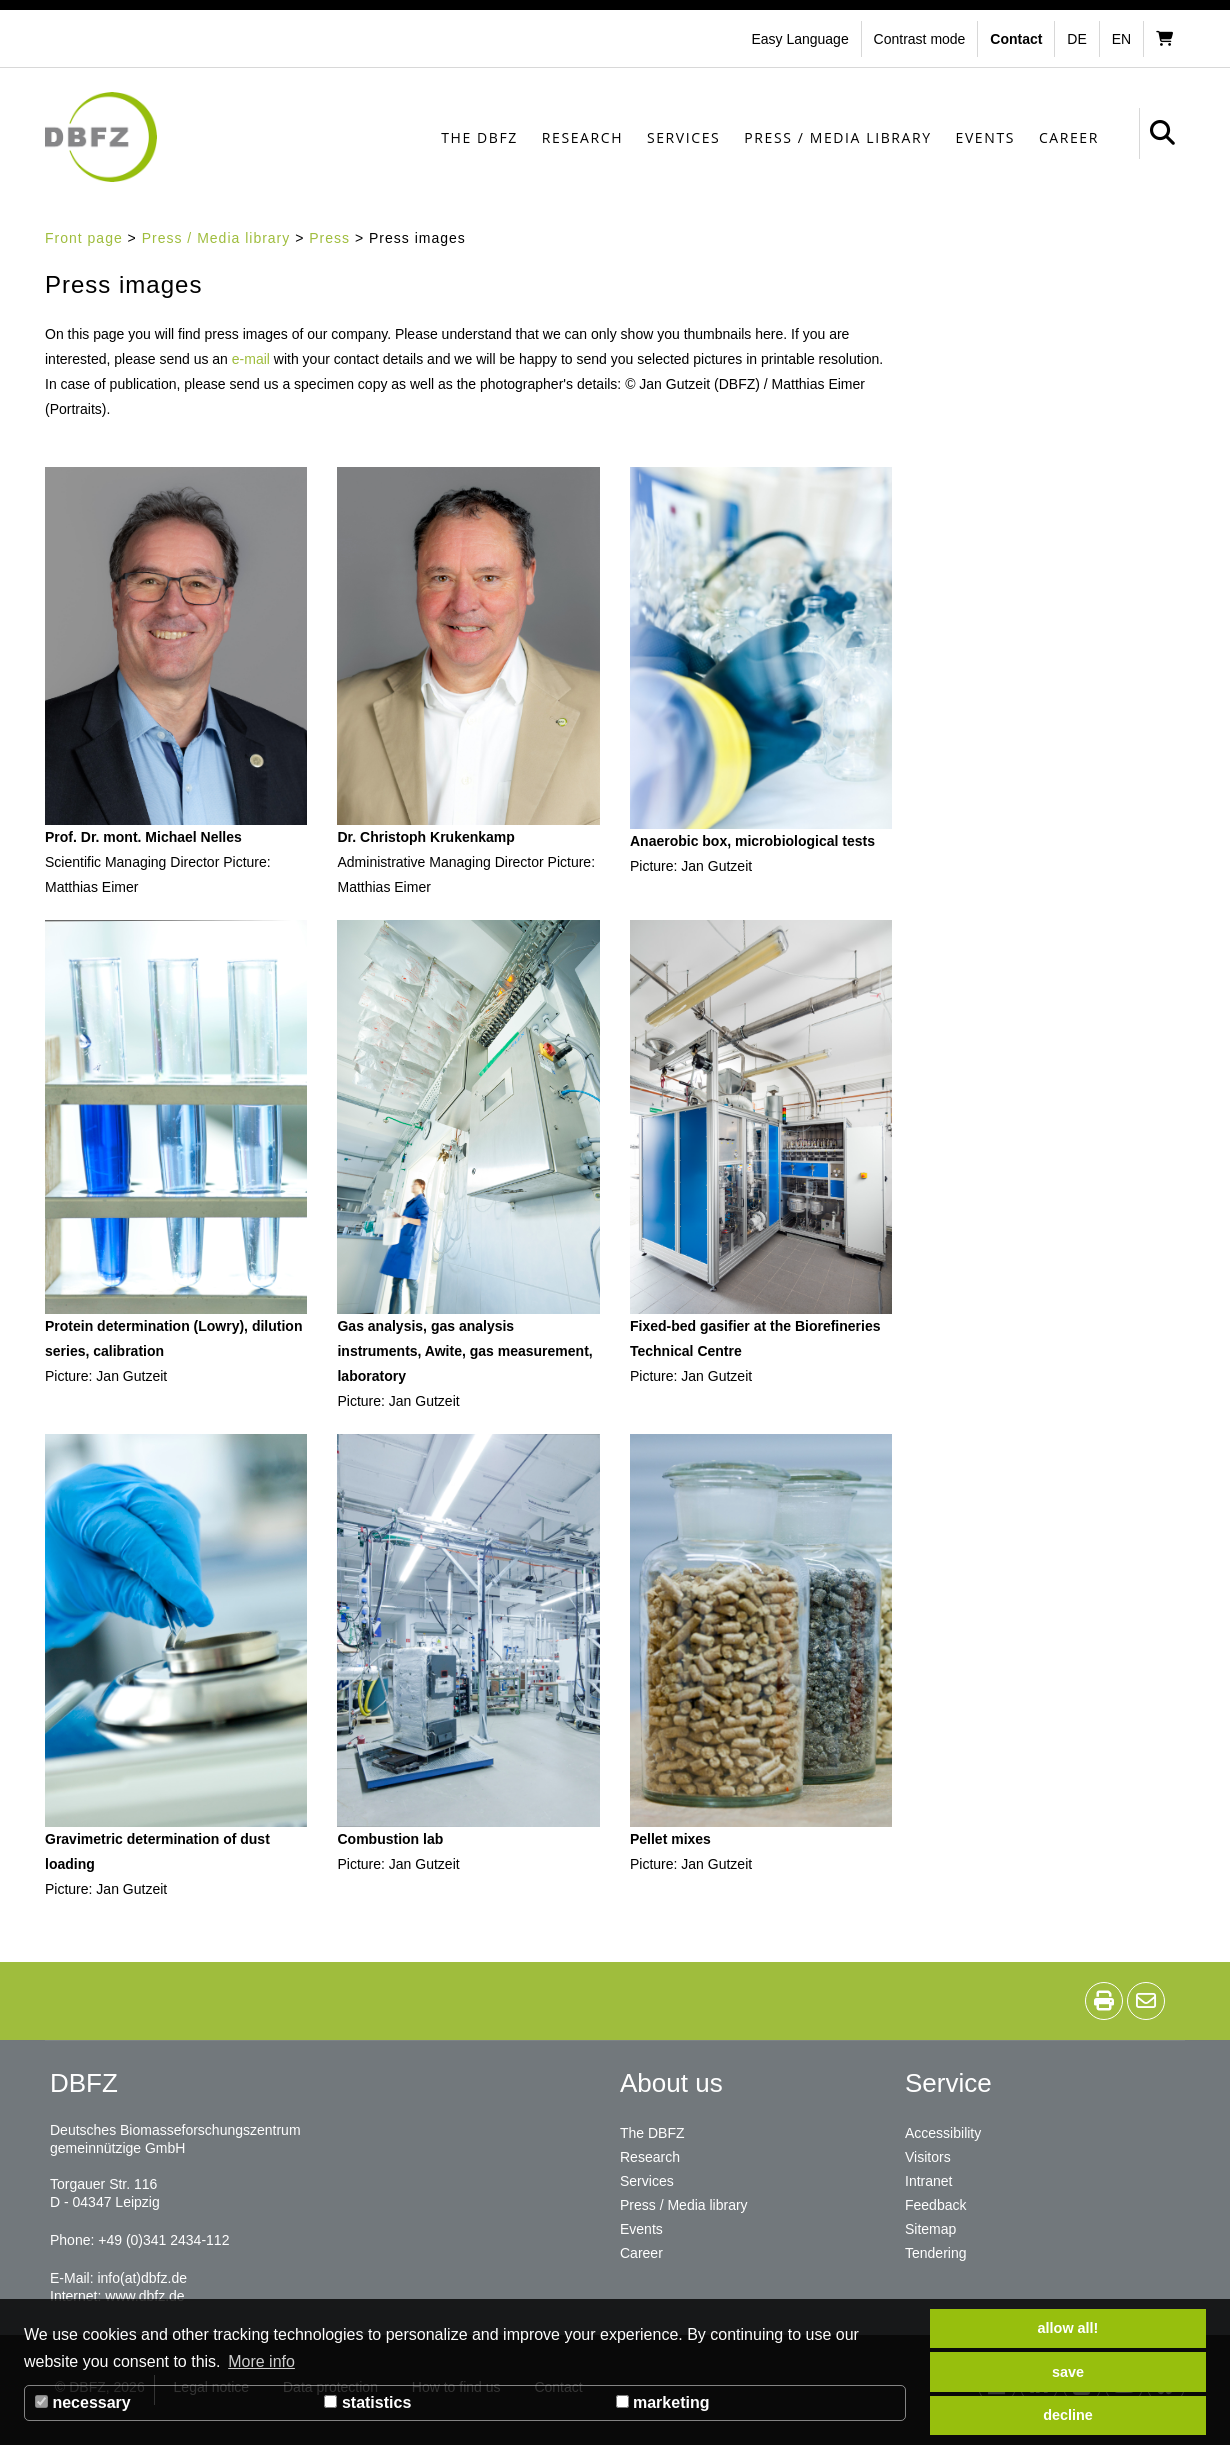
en (1121, 39)
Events (985, 137)
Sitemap (930, 2229)
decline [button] (1068, 2415)
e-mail (251, 359)
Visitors (928, 2157)
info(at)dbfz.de (142, 2278)
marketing (663, 2402)
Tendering (936, 2253)
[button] (922, 39)
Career (1069, 137)
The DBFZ (479, 137)
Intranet (928, 2181)
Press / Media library (837, 137)
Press (329, 238)
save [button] (1068, 2372)
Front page (84, 238)
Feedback (935, 2205)
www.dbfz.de (144, 2296)
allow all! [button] (1068, 2328)
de (1076, 39)
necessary (83, 2402)
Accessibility (943, 2133)
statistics (367, 2402)
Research (582, 137)
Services (683, 137)
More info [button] (261, 2361)
